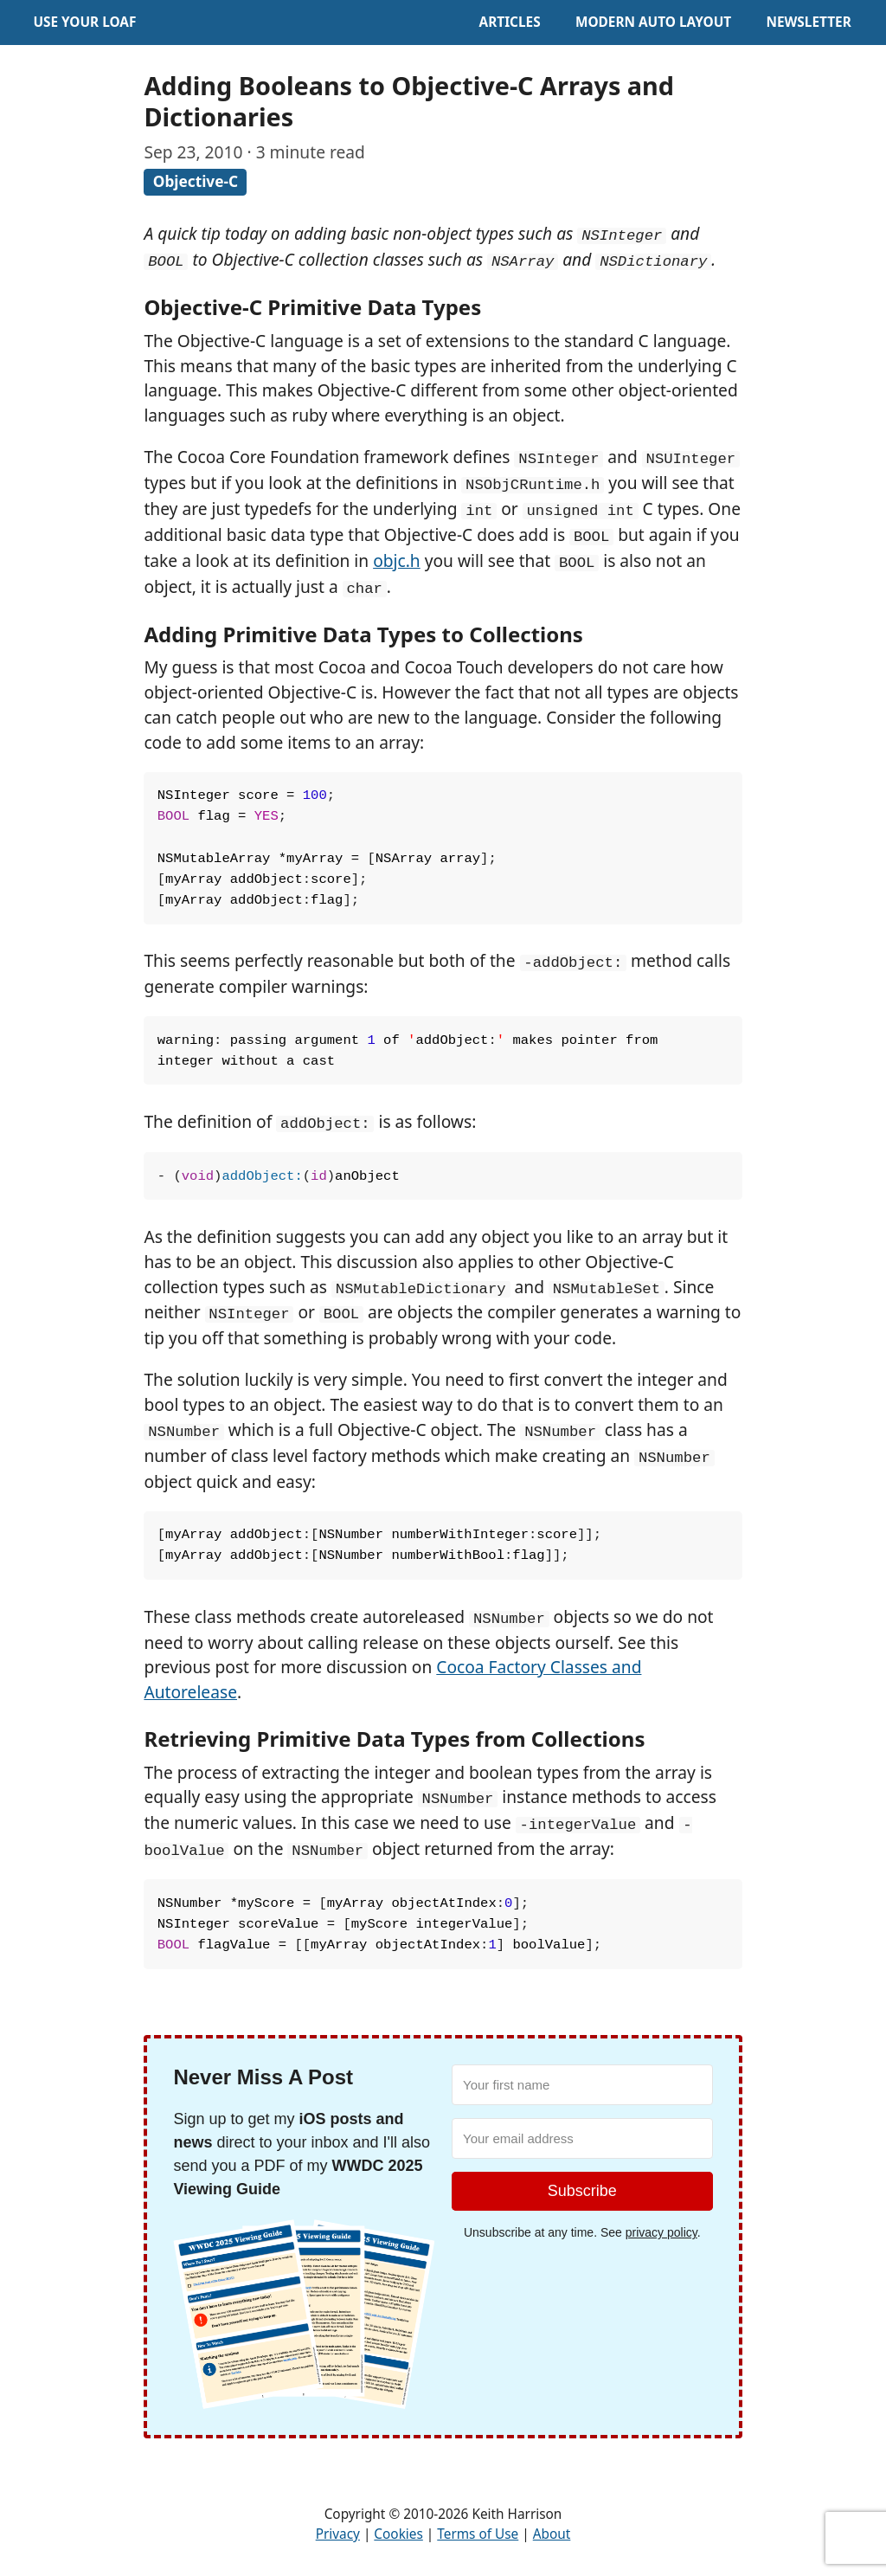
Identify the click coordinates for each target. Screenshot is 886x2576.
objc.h (397, 560)
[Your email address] (582, 2138)
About (552, 2534)
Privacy (338, 2534)
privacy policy (661, 2232)
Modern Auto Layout (653, 22)
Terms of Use (477, 2534)
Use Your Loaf (84, 22)
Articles (510, 22)
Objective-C (195, 181)
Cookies (398, 2534)
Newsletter (808, 22)
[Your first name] (582, 2084)
